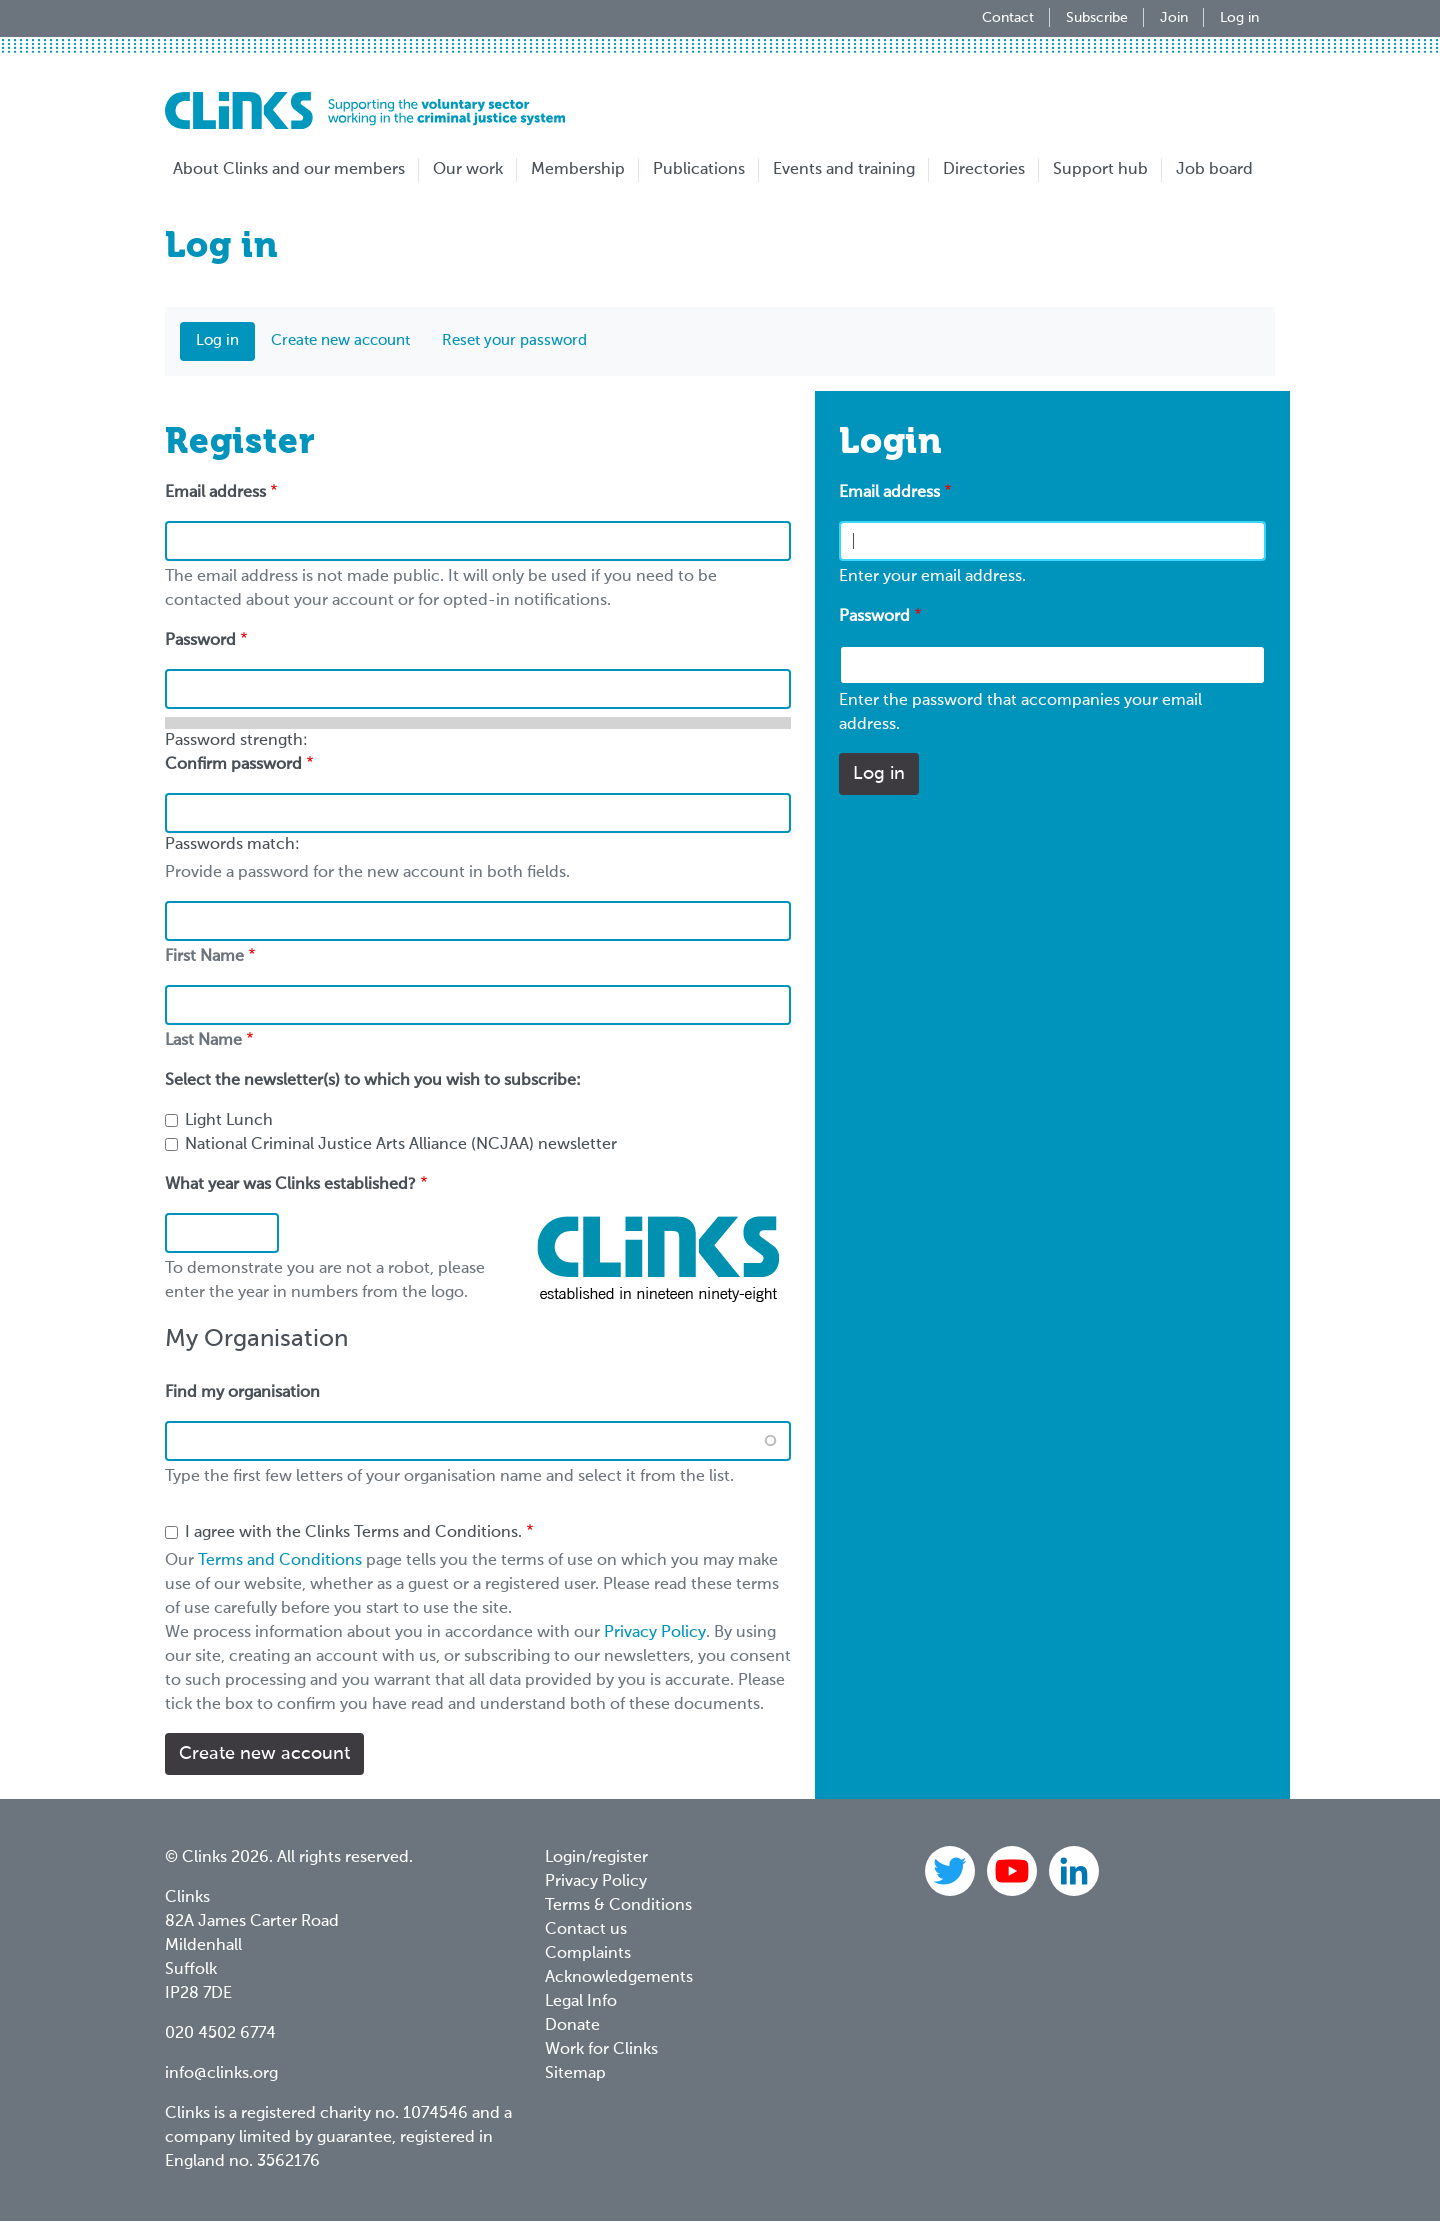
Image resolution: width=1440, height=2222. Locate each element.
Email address (889, 493)
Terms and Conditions (280, 1561)
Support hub (1100, 170)
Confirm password (233, 765)
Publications (699, 170)
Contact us (586, 1930)
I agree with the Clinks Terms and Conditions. (353, 1533)
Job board (1214, 170)
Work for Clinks (601, 2050)
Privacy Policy (655, 1633)
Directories (984, 170)
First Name (204, 957)
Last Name (203, 1041)
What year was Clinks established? (290, 1185)
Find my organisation (242, 1393)
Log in (1239, 18)
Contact (1008, 18)
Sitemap (575, 2074)
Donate (572, 2026)
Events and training (844, 170)
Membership (578, 170)
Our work (468, 170)
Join (1174, 18)
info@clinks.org (221, 2074)
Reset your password (514, 340)
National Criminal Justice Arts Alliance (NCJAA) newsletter (401, 1145)
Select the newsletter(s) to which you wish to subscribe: (373, 1081)
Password (874, 617)
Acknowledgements (619, 1978)
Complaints (588, 1954)
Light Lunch (229, 1121)
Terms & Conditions (618, 1906)
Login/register (596, 1858)
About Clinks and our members (289, 170)
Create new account (340, 340)
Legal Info (581, 2002)
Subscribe (1097, 18)
